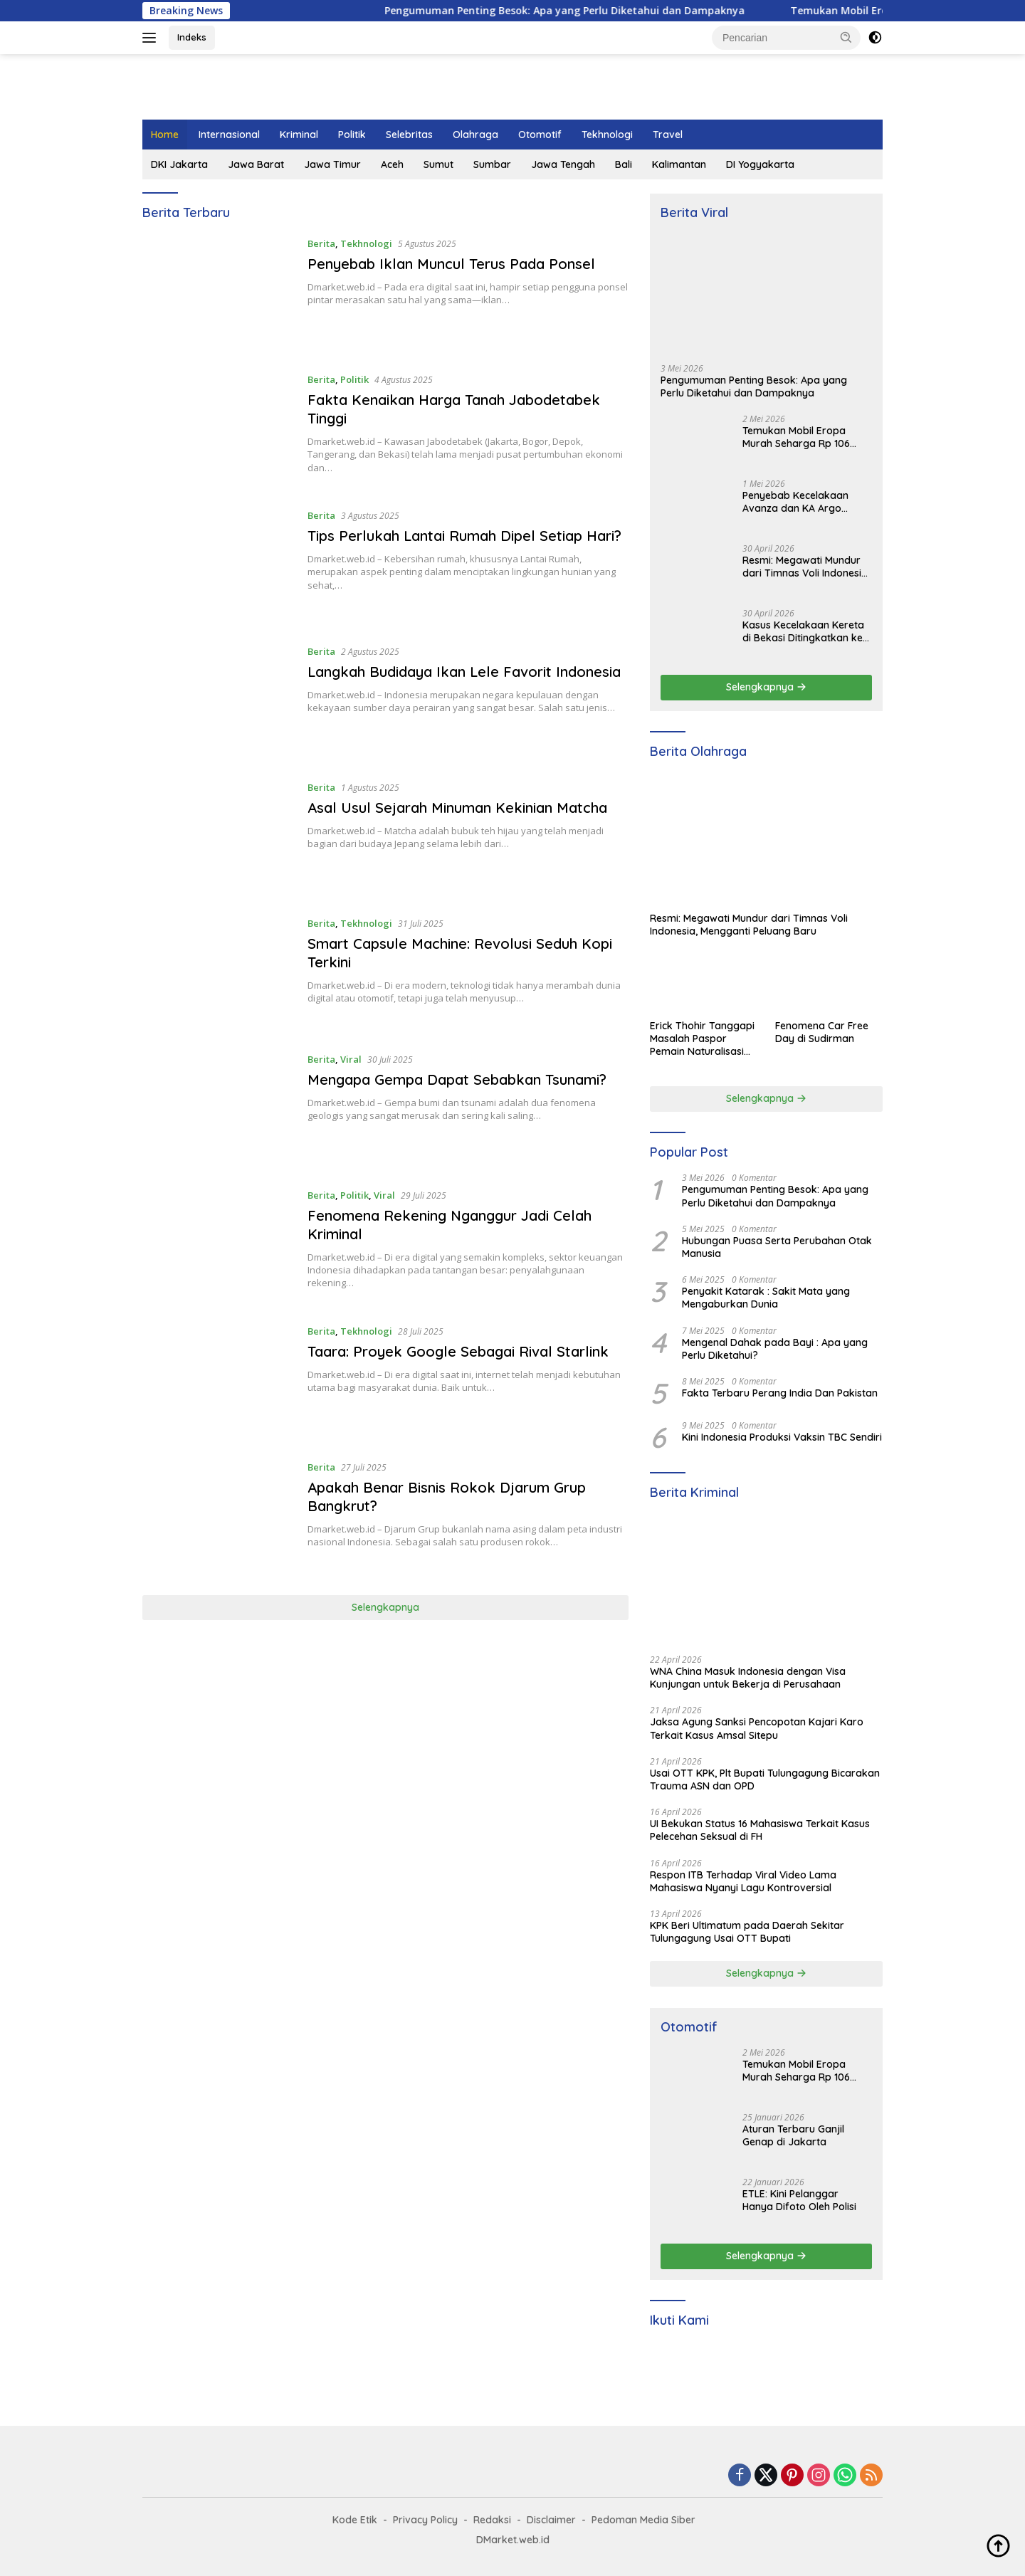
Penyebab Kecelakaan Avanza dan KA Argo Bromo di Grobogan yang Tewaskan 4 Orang (804, 502)
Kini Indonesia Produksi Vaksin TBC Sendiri (782, 1437)
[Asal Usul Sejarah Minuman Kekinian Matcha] (217, 836)
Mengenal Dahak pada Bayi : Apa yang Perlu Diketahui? (775, 1349)
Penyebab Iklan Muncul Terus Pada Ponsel (451, 264)
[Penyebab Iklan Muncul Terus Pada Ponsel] (217, 293)
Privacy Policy (425, 2519)
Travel (668, 134)
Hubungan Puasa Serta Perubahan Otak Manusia (777, 1247)
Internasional (229, 134)
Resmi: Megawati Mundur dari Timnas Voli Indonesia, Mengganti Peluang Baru (806, 566)
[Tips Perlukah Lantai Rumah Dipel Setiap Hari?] (217, 565)
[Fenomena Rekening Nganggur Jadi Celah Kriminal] (217, 1244)
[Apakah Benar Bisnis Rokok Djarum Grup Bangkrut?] (217, 1516)
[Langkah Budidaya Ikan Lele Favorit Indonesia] (217, 700)
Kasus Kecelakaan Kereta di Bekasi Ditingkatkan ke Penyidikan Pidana (803, 631)
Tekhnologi (607, 134)
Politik (352, 134)
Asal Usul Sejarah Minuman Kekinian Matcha (457, 807)
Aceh (392, 164)
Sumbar (492, 164)
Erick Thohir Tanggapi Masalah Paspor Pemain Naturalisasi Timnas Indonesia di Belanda (702, 1038)
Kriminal (299, 134)
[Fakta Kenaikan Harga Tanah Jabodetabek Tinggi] (217, 429)
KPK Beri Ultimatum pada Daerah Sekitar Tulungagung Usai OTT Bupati (747, 1932)
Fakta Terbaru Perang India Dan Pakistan (780, 1393)
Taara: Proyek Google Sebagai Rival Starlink (458, 1351)
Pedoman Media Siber (643, 2519)
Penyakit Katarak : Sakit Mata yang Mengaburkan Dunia (766, 1297)
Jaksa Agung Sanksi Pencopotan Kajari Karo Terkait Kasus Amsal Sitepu (756, 1728)
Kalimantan (679, 164)
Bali (623, 164)
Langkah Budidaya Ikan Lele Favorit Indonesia (464, 671)
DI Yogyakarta (760, 164)
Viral (351, 1059)
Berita (321, 243)
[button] (846, 37)
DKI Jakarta (179, 164)
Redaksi (492, 2519)
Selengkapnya (385, 1607)
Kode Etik (354, 2519)
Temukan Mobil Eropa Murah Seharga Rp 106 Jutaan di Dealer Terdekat (804, 437)
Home (165, 134)
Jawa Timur (332, 164)
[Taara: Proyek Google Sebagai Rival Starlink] (217, 1380)
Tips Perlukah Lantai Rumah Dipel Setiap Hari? (464, 536)
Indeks (191, 37)
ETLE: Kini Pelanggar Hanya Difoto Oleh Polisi (799, 2200)
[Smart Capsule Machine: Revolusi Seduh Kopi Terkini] (217, 972)
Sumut (438, 164)
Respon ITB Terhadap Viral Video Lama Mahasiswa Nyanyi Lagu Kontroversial (743, 1881)
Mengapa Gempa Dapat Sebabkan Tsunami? (457, 1079)
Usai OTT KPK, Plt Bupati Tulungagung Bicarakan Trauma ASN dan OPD (765, 1779)
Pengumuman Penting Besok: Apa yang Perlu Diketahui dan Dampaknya (589, 10)
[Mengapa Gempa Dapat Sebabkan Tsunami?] (217, 1108)
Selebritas (409, 134)
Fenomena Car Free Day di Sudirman (821, 1032)
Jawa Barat (256, 164)
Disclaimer (551, 2519)
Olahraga (475, 134)
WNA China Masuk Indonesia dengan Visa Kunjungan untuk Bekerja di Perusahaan (748, 1678)
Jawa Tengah (563, 164)
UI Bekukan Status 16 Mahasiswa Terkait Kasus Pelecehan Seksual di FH (760, 1830)
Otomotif (540, 134)
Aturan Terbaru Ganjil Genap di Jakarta (793, 2135)
